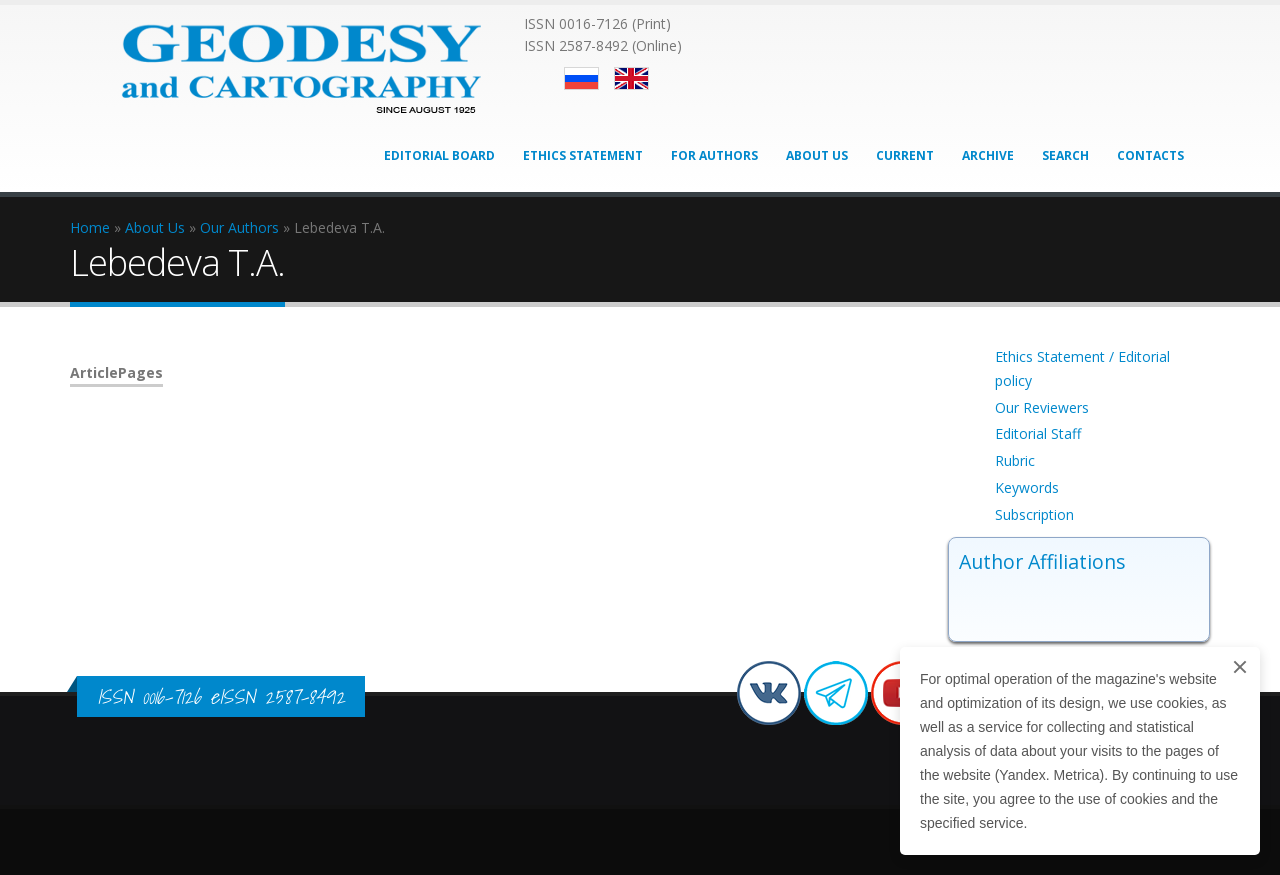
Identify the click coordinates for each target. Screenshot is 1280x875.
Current (905, 155)
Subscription (1034, 514)
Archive (988, 155)
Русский (581, 78)
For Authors (714, 155)
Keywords (1027, 487)
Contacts (1150, 155)
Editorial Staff (1038, 433)
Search (1065, 155)
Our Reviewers (1042, 407)
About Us (817, 155)
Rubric (1015, 460)
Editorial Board (439, 155)
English (631, 78)
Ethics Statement (583, 155)
